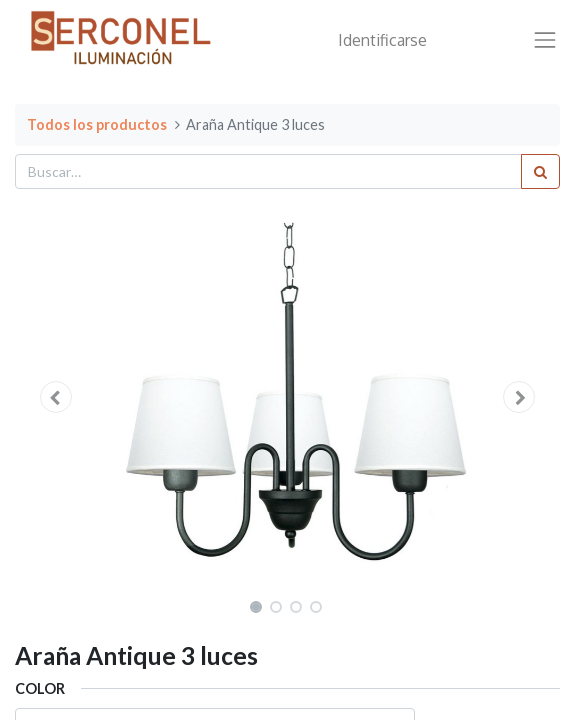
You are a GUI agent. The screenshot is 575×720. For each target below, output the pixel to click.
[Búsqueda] (540, 171)
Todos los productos (97, 124)
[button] (56, 397)
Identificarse (382, 40)
